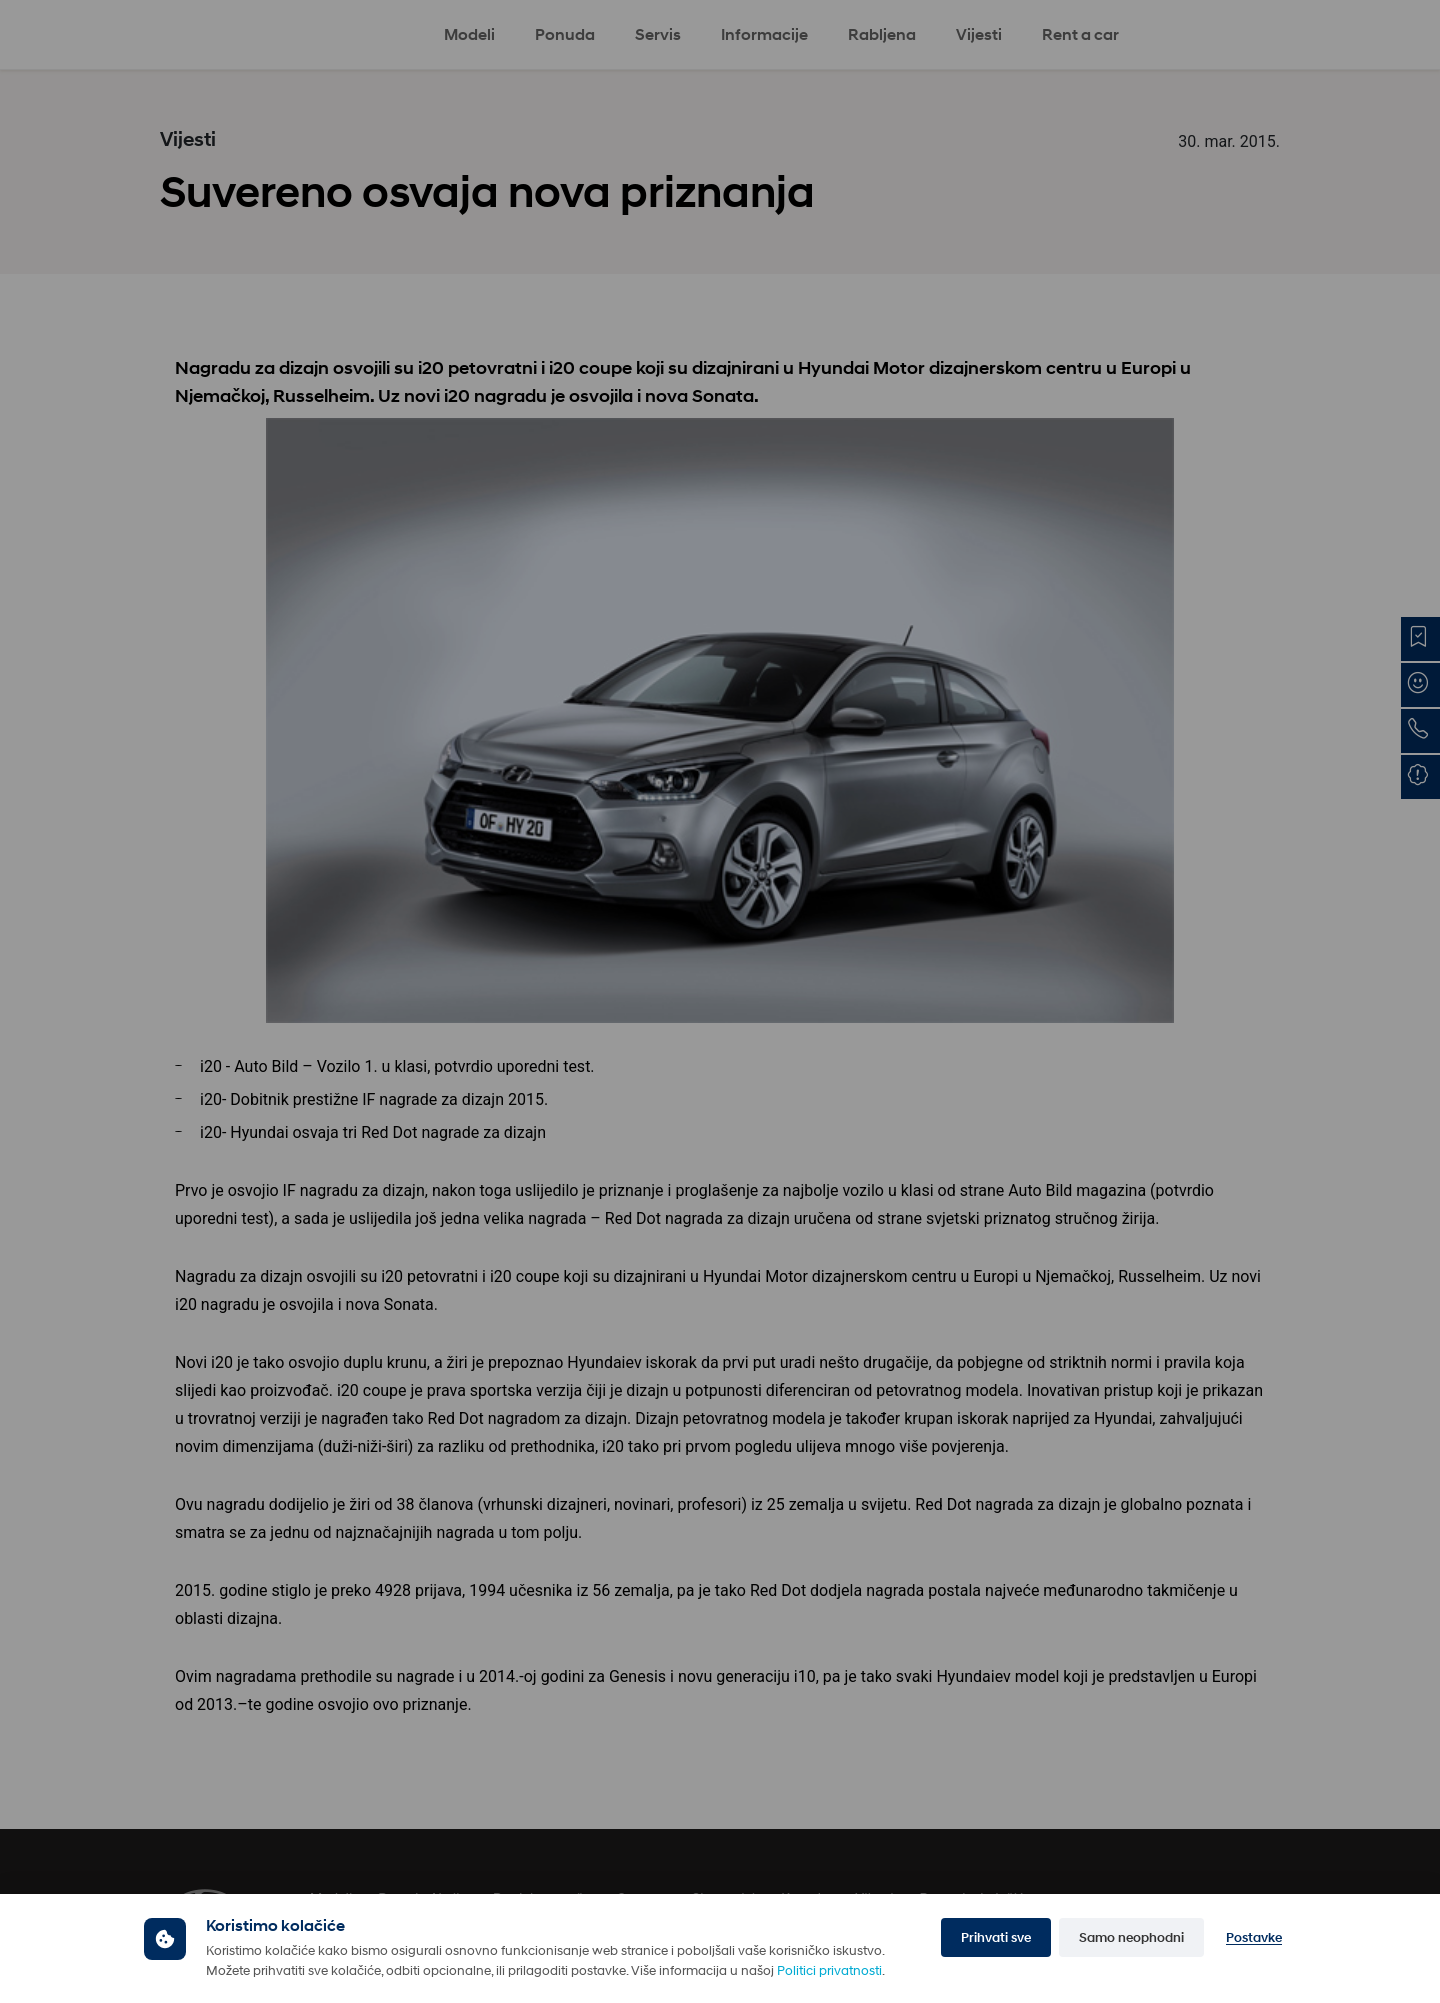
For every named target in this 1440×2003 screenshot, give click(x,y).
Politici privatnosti (829, 1970)
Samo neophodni (1131, 1937)
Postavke (1254, 1937)
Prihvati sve (996, 1937)
